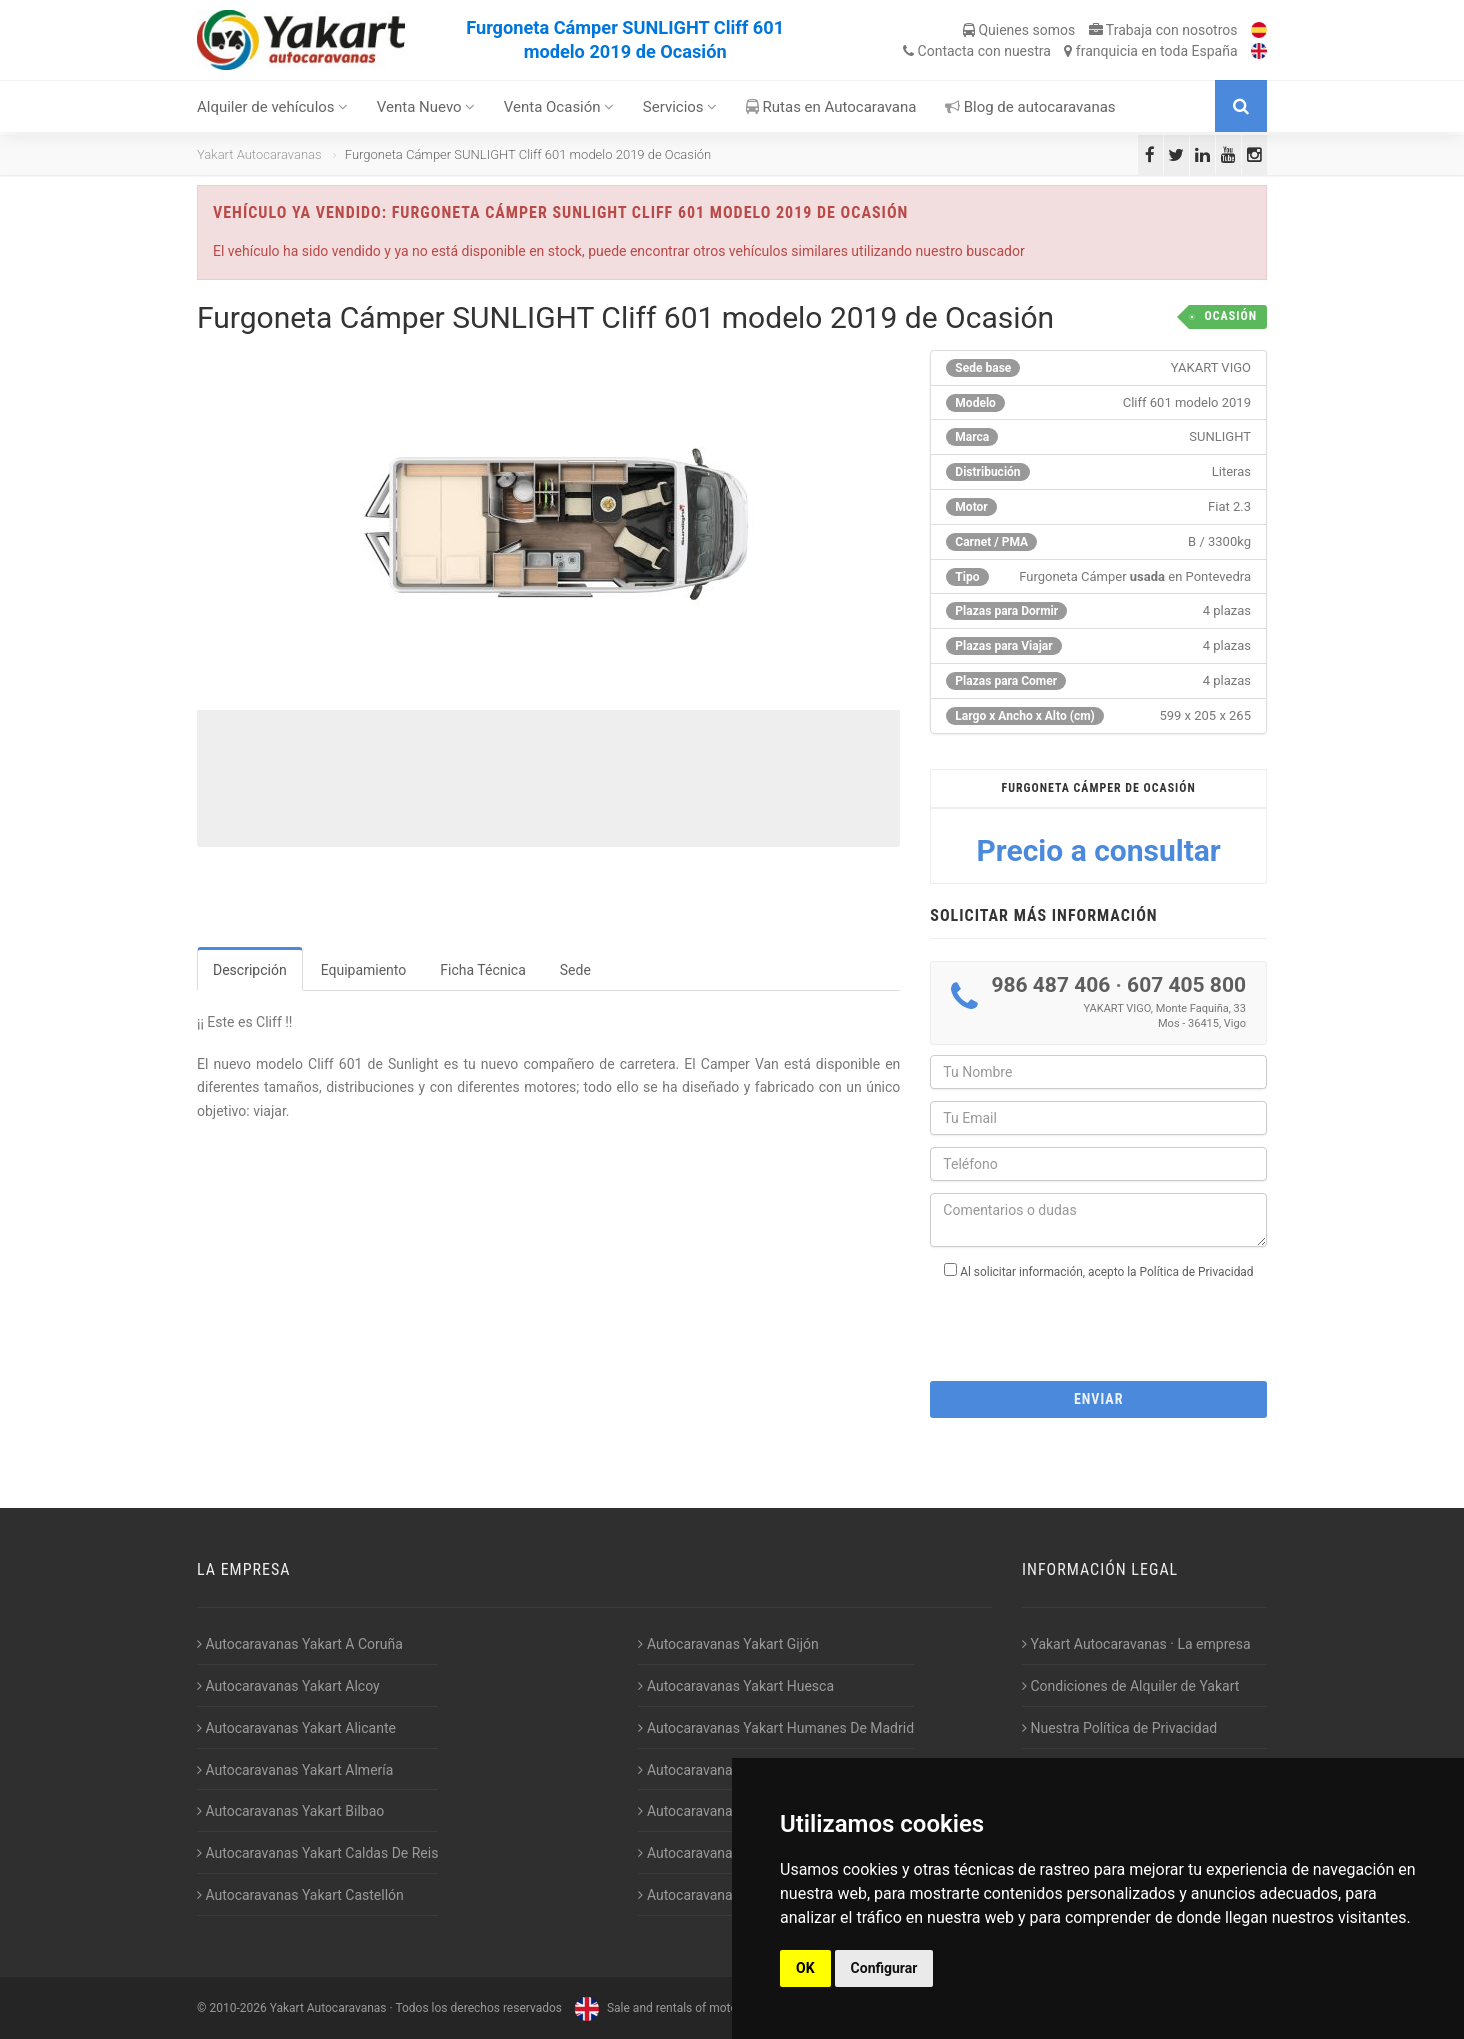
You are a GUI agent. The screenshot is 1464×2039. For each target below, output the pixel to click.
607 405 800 (1186, 985)
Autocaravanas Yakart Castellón (300, 1895)
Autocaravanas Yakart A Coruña (300, 1644)
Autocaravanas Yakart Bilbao (290, 1811)
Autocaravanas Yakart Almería (295, 1770)
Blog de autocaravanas (1030, 107)
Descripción (250, 970)
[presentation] (1099, 1324)
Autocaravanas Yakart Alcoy (288, 1686)
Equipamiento (364, 970)
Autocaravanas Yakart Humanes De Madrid (776, 1728)
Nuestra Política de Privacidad (1119, 1728)
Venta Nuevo (426, 107)
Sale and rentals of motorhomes (674, 2008)
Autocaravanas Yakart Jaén (727, 1770)
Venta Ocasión (559, 107)
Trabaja (1163, 30)
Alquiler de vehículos (272, 107)
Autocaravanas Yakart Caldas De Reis (317, 1853)
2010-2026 (237, 2008)
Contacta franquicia (1070, 51)
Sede (575, 970)
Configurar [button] (884, 1968)
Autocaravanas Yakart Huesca (736, 1686)
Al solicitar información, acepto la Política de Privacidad (1106, 1272)
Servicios (680, 107)
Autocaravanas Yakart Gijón (728, 1644)
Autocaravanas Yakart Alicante (296, 1728)
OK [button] (805, 1968)
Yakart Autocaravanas (259, 154)
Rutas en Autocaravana (831, 107)
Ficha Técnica (483, 970)
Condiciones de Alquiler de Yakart (1130, 1686)
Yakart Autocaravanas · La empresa (1136, 1644)
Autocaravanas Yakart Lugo (727, 1811)
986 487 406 (1050, 985)
